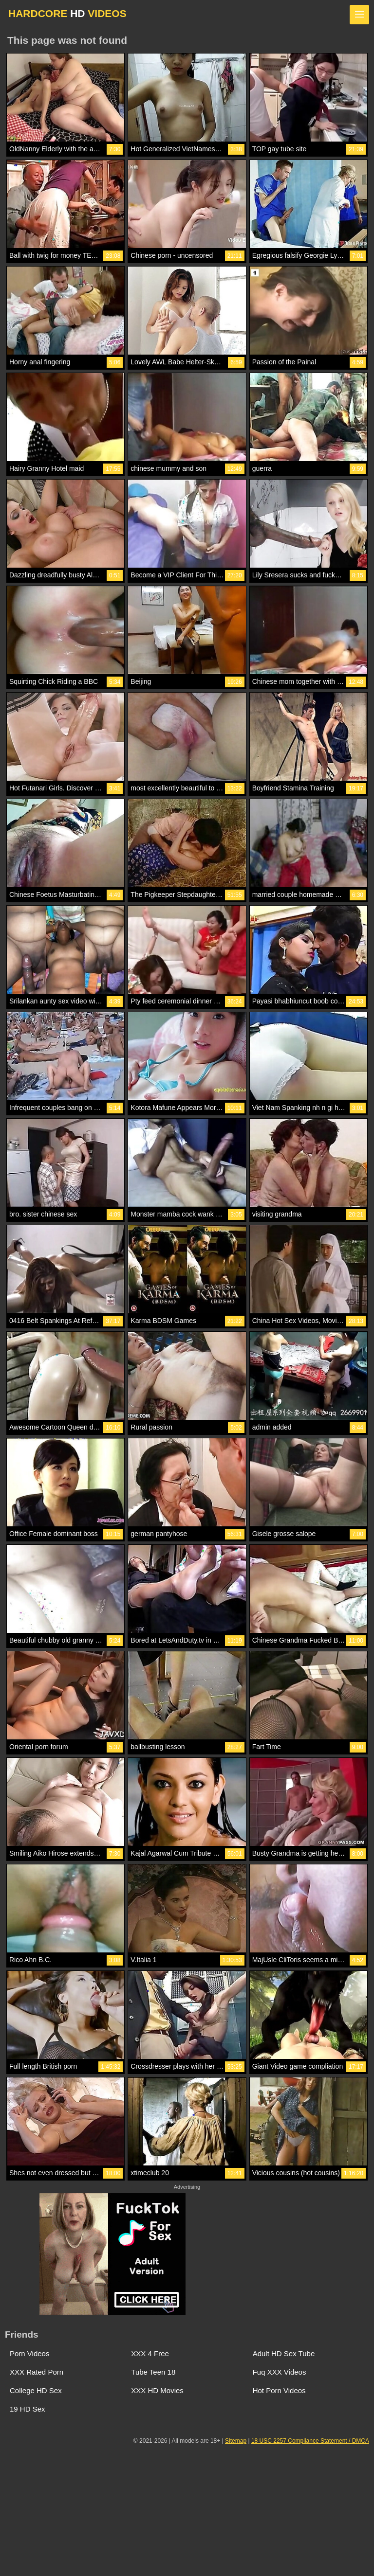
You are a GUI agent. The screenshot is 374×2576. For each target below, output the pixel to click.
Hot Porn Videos (279, 2390)
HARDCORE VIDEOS (67, 13)
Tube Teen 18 (153, 2372)
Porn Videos (29, 2353)
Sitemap (235, 2440)
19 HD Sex (27, 2409)
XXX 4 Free (150, 2353)
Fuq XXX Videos (279, 2372)
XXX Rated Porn (36, 2372)
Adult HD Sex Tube (284, 2353)
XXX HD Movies (157, 2390)
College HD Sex (36, 2390)
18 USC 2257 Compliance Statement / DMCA (310, 2440)
